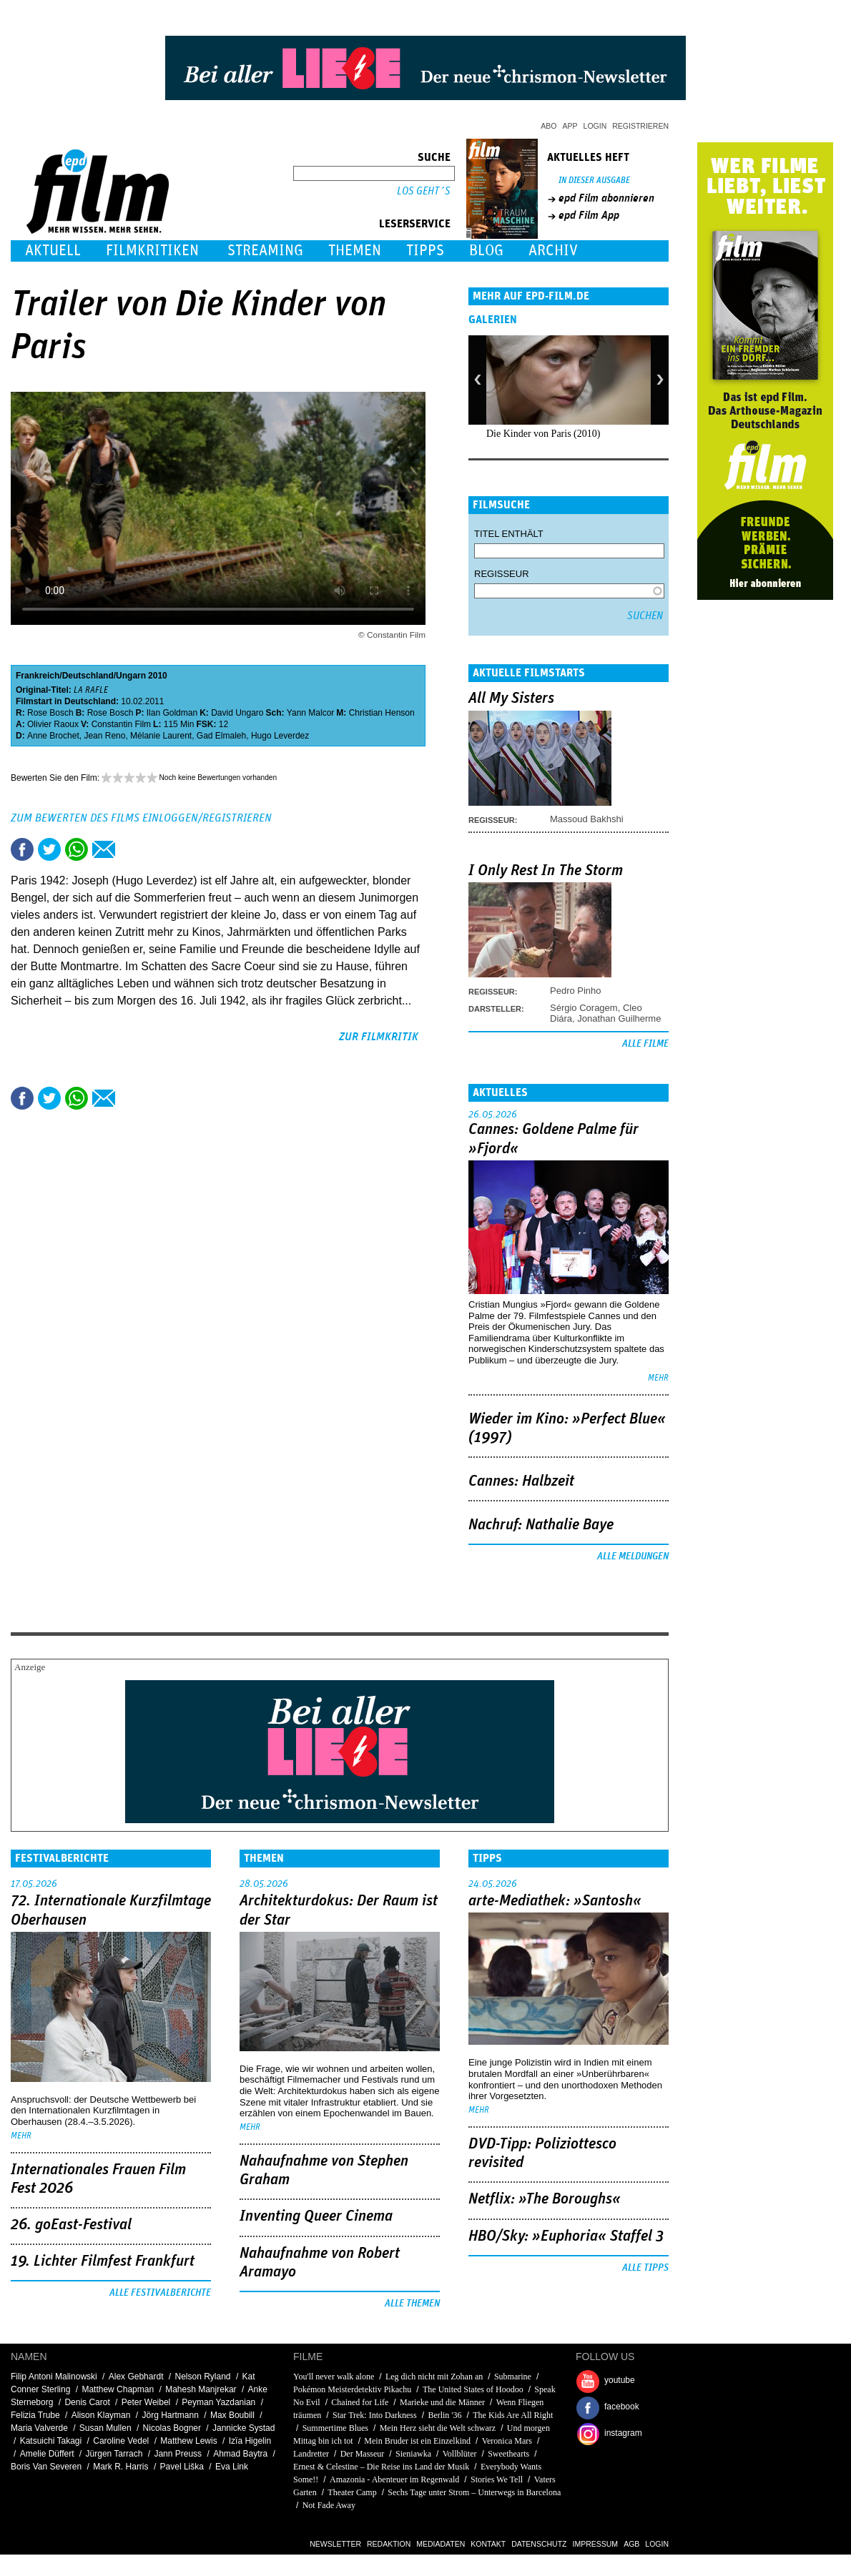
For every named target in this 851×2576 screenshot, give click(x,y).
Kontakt (488, 2544)
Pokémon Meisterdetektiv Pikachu (352, 2389)
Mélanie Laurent (161, 736)
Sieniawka (413, 2454)
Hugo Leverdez (280, 736)
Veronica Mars (507, 2441)
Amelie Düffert (47, 2454)
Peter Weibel (146, 2402)
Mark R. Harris (120, 2467)
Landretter (311, 2454)
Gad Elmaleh (221, 736)
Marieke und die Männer (442, 2402)
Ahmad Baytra (240, 2454)
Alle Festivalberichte (160, 2293)
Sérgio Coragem (584, 1007)
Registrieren (640, 126)
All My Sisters (511, 698)
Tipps (425, 250)
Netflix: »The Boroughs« (544, 2199)
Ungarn (131, 676)
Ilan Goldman (172, 713)
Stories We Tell (497, 2479)
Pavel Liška (182, 2467)
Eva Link (231, 2467)
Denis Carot (86, 2402)
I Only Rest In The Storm (545, 871)
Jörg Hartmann (170, 2415)
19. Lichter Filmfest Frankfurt (103, 2261)
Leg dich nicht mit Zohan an (434, 2377)
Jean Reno (104, 736)
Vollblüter (460, 2454)
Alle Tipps (645, 2268)
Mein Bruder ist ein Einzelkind (417, 2441)
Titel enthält (508, 533)
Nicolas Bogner (172, 2428)
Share (76, 849)
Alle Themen (412, 2304)
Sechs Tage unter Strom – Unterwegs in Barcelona (474, 2492)
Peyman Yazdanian (218, 2402)
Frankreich (37, 676)
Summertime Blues (335, 2428)
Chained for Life (359, 2402)
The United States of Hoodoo (473, 2389)
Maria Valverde (39, 2428)
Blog (486, 250)
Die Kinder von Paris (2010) (543, 433)
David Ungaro (237, 713)
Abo (548, 126)
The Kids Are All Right (513, 2415)
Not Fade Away (328, 2505)
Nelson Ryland (203, 2377)
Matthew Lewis (188, 2441)
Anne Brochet (53, 736)
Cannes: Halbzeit (521, 1481)
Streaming (265, 250)
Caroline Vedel (121, 2441)
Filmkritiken (152, 250)
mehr (658, 1378)
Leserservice (415, 224)
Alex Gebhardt (136, 2377)
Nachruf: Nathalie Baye (541, 1525)
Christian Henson (382, 713)
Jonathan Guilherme (619, 1018)
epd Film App (589, 215)
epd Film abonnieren (606, 198)
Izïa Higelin (250, 2441)
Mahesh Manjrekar (200, 2389)
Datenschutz (538, 2544)
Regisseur (501, 573)
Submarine (512, 2377)
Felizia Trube (35, 2415)
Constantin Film (121, 724)
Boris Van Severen (46, 2467)
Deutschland (88, 676)
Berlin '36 (444, 2415)
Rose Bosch (50, 713)
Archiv (553, 250)
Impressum (596, 2544)
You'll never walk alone (333, 2377)
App (570, 126)
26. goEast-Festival (71, 2225)
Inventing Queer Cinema (316, 2216)
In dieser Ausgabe (594, 180)
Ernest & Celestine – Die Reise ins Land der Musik (381, 2467)
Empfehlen (103, 849)
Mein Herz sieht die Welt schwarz (438, 2428)
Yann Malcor (310, 713)
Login (595, 126)
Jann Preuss (178, 2454)
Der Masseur (362, 2454)
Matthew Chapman (118, 2389)
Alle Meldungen (633, 1556)
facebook (621, 2407)
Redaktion (388, 2544)
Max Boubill (232, 2415)
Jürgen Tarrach (114, 2454)
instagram (623, 2433)
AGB (631, 2544)
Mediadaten (440, 2544)
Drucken (130, 849)
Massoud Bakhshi (587, 819)
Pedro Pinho (575, 990)
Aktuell (53, 250)
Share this (22, 849)
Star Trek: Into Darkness (375, 2415)
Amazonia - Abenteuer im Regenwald (394, 2479)
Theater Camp (353, 2492)
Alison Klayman (101, 2415)
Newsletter (335, 2544)
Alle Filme (645, 1044)
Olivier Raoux (53, 724)
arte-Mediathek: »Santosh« (554, 1901)
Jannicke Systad (243, 2428)
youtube (619, 2380)
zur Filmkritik (378, 1036)
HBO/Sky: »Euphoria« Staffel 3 (566, 2236)
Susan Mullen (105, 2428)
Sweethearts (508, 2454)
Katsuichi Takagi (51, 2441)
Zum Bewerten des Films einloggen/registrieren (141, 818)
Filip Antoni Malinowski (54, 2377)
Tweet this (49, 849)
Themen (354, 250)
